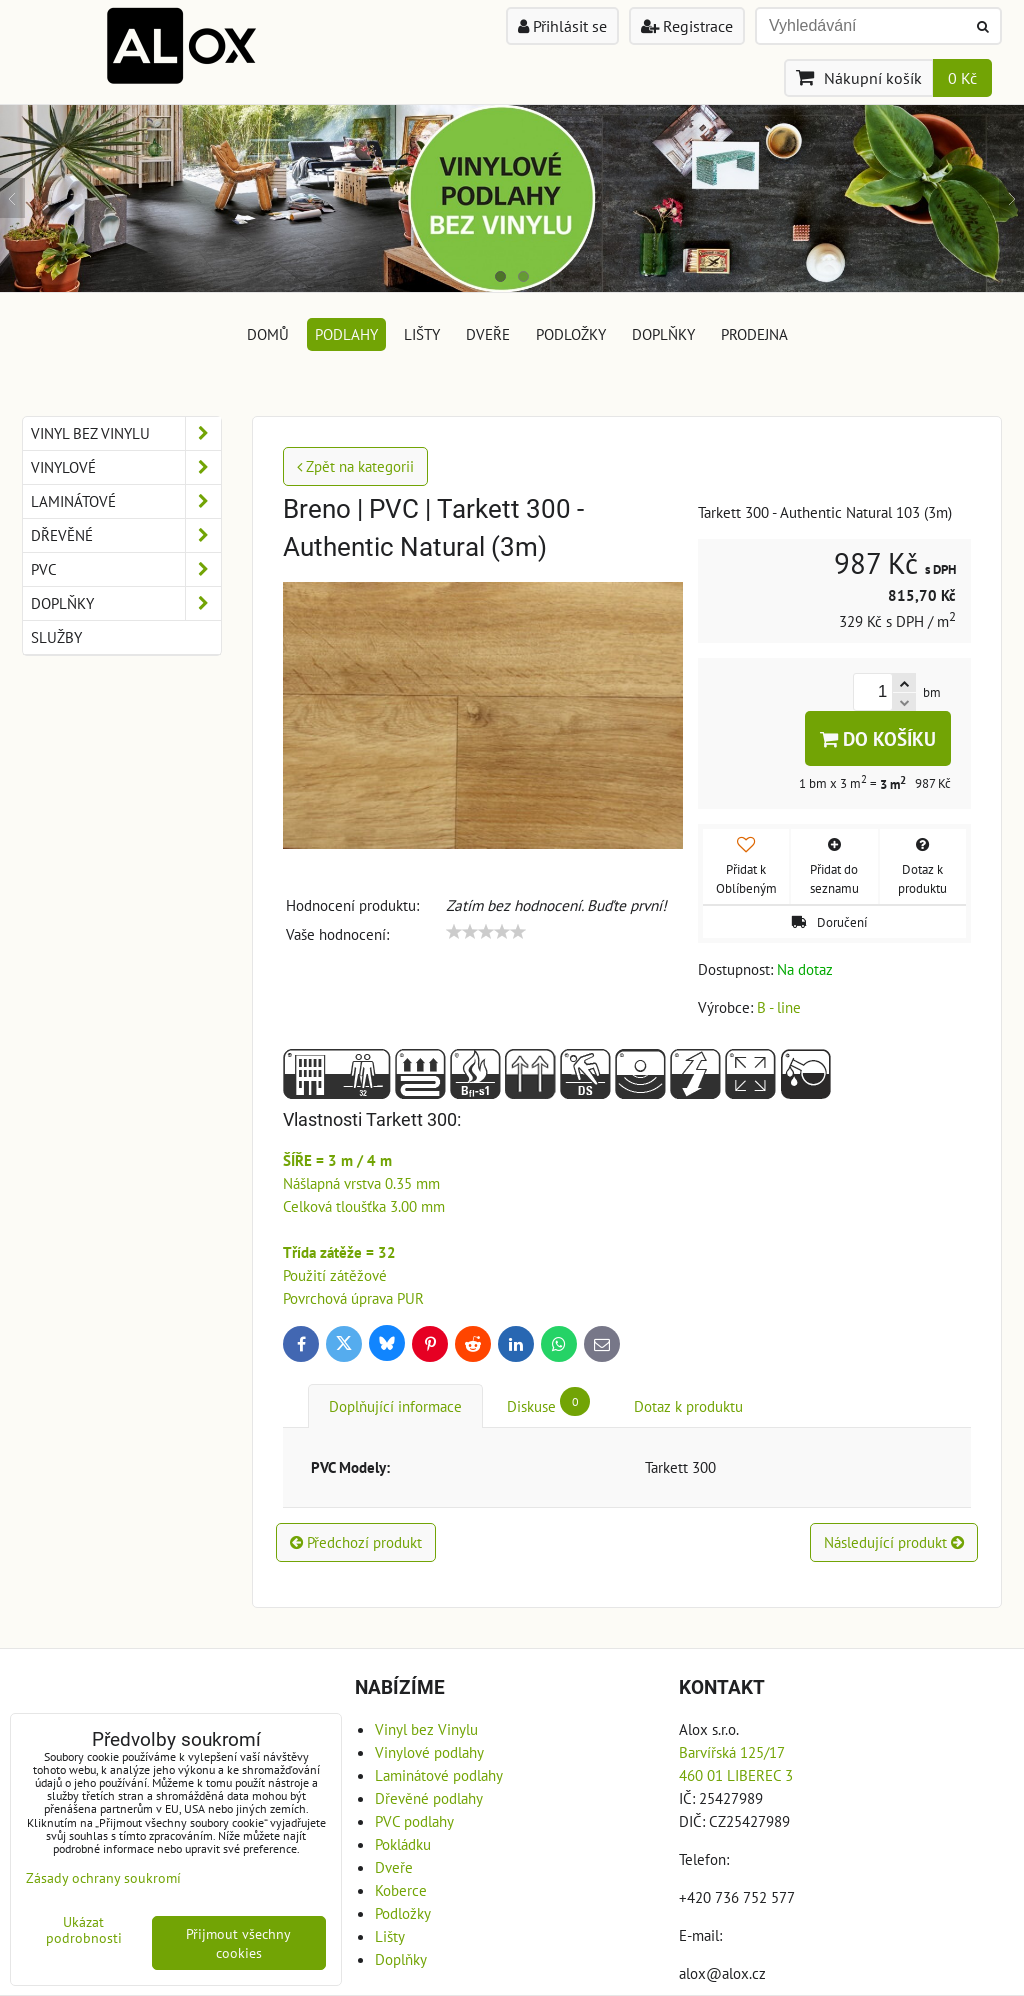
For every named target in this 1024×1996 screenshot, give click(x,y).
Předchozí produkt (356, 1542)
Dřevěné (126, 535)
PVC (126, 569)
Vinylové (126, 467)
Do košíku (878, 738)
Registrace (687, 26)
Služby (56, 637)
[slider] (486, 932)
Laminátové (126, 501)
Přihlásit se (562, 26)
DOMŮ (268, 334)
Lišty (422, 334)
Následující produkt (894, 1542)
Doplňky (663, 334)
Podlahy (346, 334)
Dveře (488, 334)
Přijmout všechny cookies (238, 1943)
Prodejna (754, 334)
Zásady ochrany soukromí (103, 1877)
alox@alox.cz (722, 1973)
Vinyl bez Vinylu (126, 433)
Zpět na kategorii (355, 466)
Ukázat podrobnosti (84, 1930)
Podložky (571, 334)
